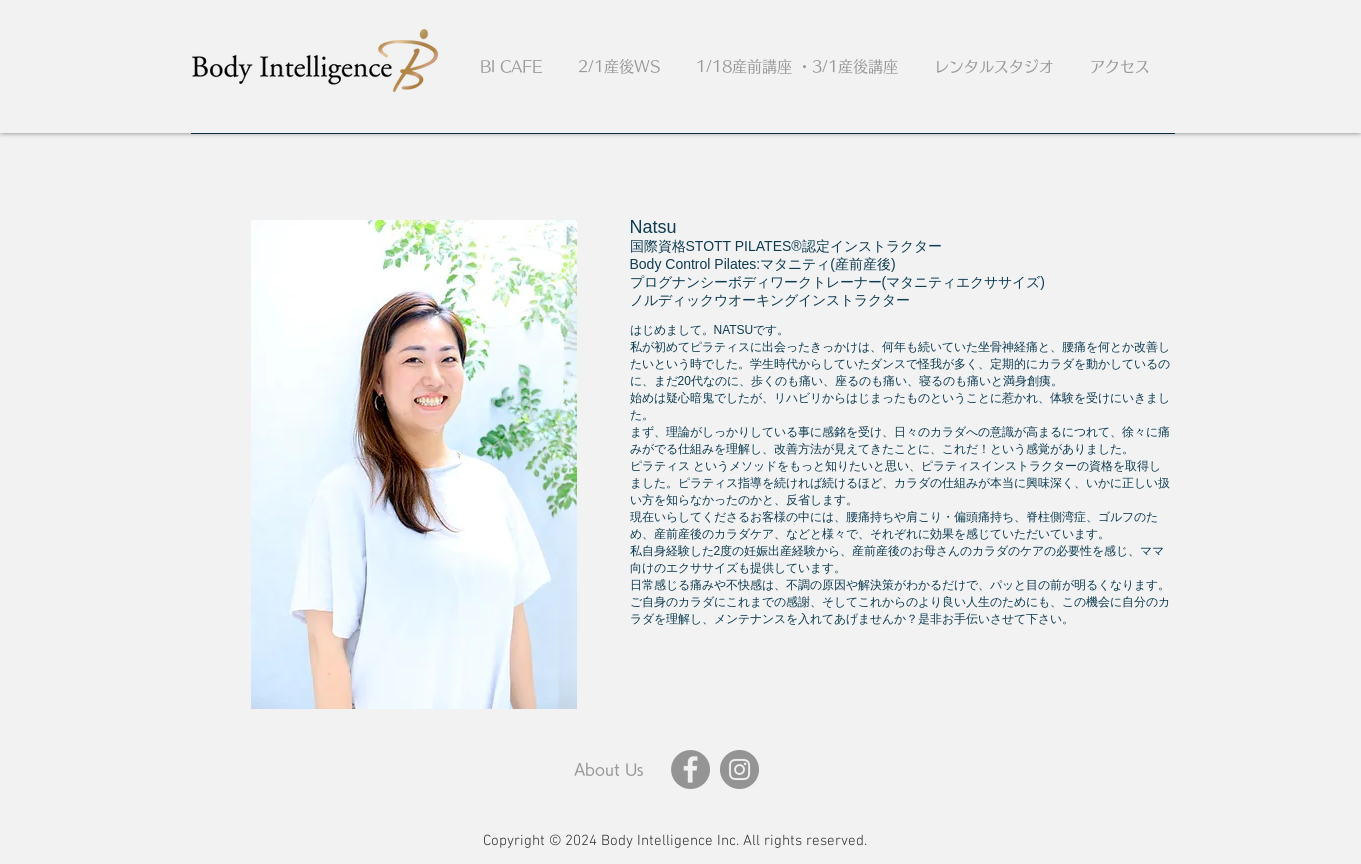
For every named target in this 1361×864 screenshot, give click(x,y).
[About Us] (609, 769)
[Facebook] (690, 769)
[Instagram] (739, 769)
